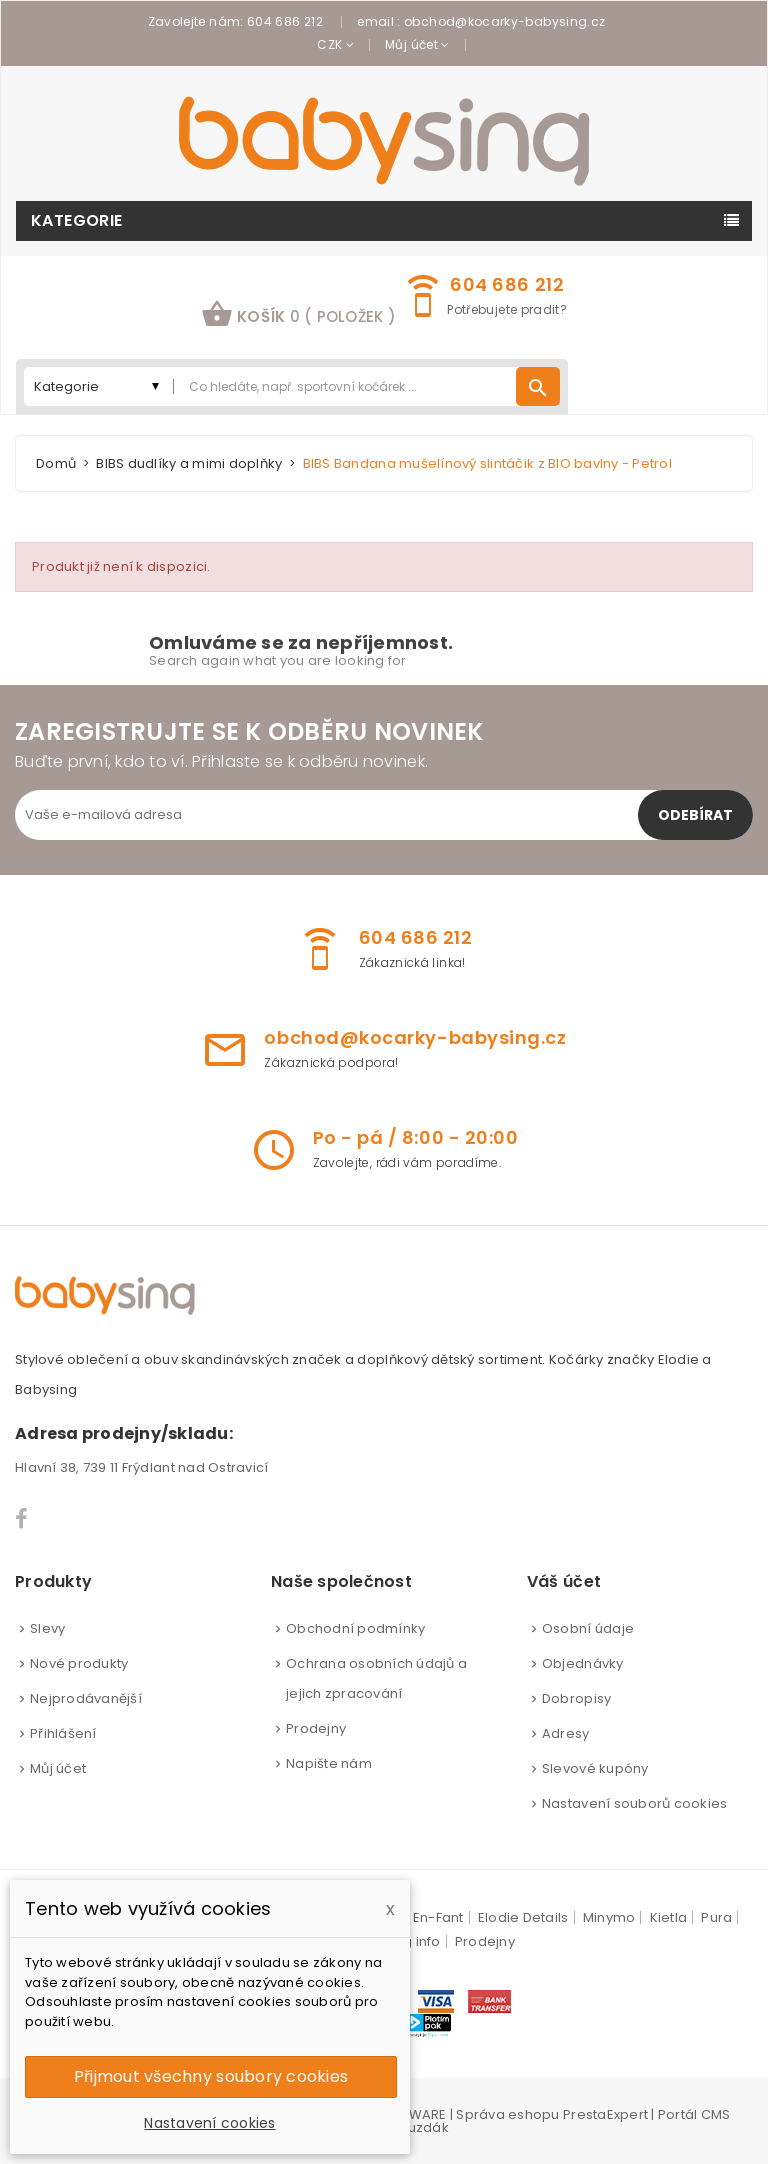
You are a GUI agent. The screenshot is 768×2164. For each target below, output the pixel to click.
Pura (716, 1917)
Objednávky (583, 1663)
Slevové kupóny (595, 1768)
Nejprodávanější (86, 1698)
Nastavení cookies (209, 2123)
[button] (298, 316)
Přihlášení (63, 1733)
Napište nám (329, 1763)
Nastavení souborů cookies (635, 1803)
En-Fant (438, 1917)
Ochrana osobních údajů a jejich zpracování (376, 1678)
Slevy (47, 1628)
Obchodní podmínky (355, 1628)
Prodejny (316, 1728)
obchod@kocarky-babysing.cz (504, 21)
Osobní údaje (588, 1628)
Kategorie (77, 220)
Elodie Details (523, 1917)
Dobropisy (576, 1698)
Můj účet (58, 1768)
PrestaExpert (605, 2114)
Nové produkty (79, 1663)
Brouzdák (417, 2127)
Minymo (609, 1917)
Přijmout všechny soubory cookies (211, 2076)
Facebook (22, 1519)
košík (298, 314)
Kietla (669, 1917)
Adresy (566, 1733)
